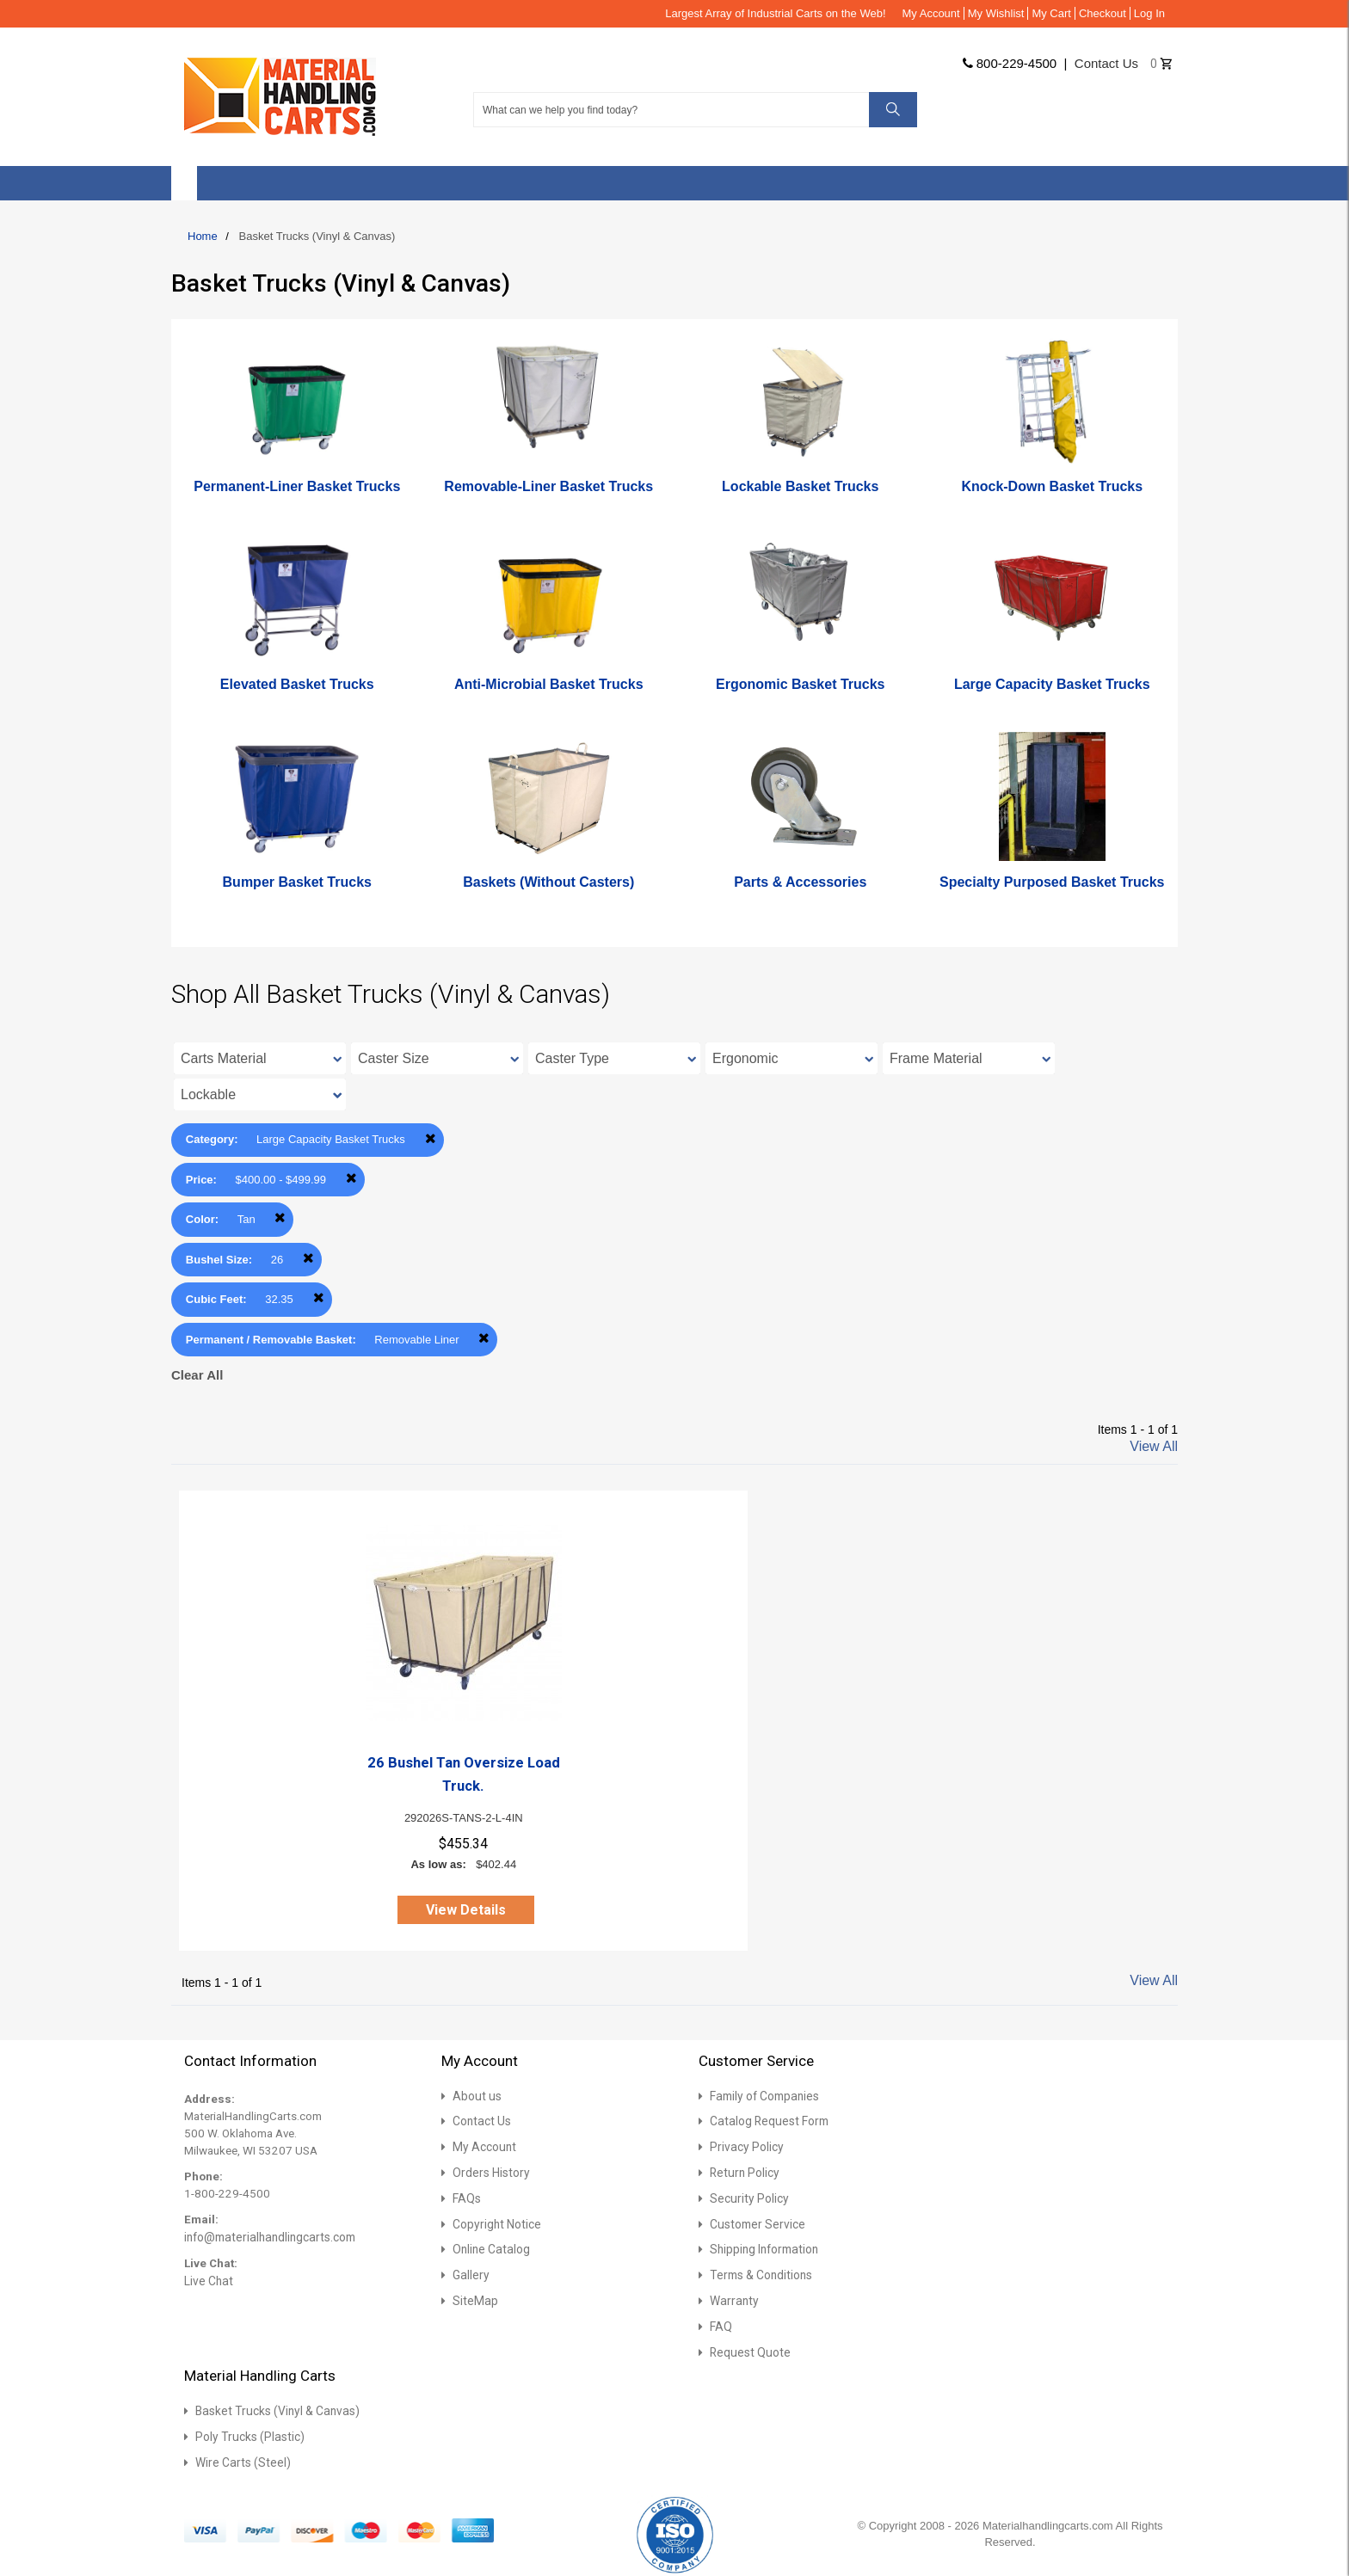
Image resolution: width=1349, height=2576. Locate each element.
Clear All (197, 1375)
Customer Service (754, 2223)
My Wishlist (996, 13)
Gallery (469, 2272)
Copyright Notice (496, 2223)
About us (476, 2096)
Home (203, 236)
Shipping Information (763, 2247)
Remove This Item (430, 1138)
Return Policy (743, 2172)
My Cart (1051, 13)
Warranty (732, 2298)
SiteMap (474, 2298)
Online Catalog (490, 2247)
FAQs (466, 2197)
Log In (1149, 13)
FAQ (720, 2323)
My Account (931, 13)
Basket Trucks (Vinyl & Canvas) (274, 2407)
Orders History (489, 2172)
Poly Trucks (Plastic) (248, 2432)
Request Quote (747, 2349)
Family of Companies (763, 2096)
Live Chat (207, 2280)
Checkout (1102, 13)
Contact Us (481, 2121)
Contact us (1106, 63)
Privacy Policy (744, 2146)
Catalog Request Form (766, 2121)
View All (1154, 1446)
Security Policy (747, 2197)
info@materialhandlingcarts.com (266, 2236)
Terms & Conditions (760, 2272)
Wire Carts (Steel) (240, 2458)
